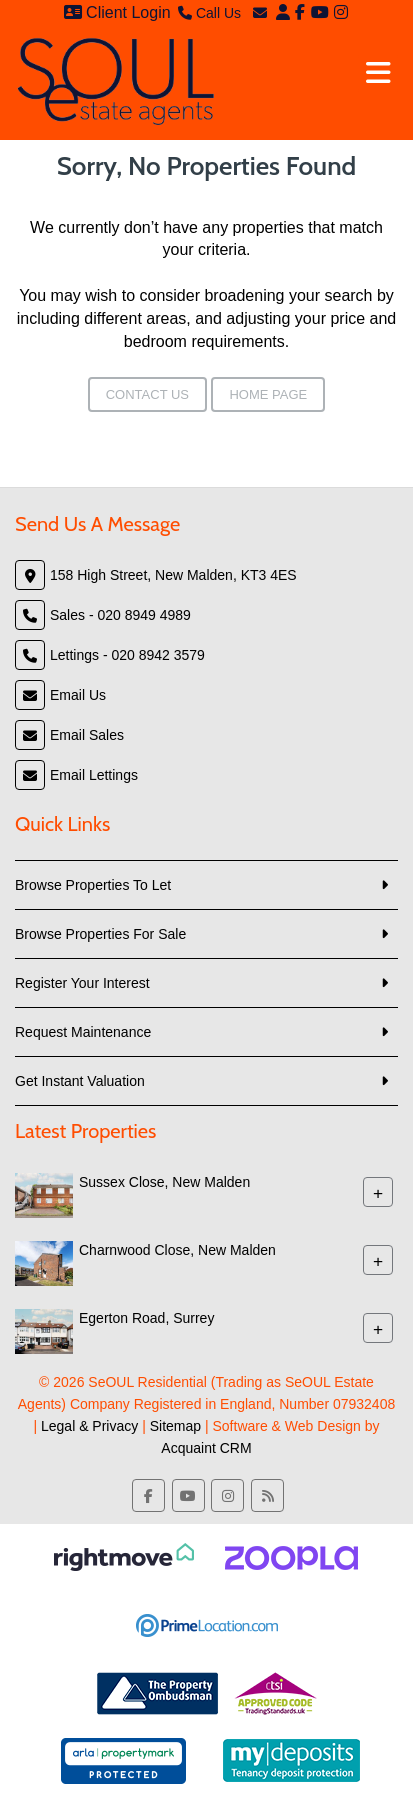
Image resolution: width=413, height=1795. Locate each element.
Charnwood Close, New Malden (177, 1250)
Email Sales (87, 735)
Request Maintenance (83, 1032)
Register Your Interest (82, 983)
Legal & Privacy (89, 1426)
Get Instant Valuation (80, 1081)
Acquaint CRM (206, 1448)
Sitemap (175, 1426)
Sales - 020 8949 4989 (120, 615)
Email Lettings (94, 775)
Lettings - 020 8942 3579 (127, 655)
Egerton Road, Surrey (146, 1318)
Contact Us (147, 394)
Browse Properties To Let (93, 885)
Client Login (117, 12)
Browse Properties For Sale (100, 934)
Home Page (268, 394)
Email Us (78, 695)
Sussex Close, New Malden (164, 1182)
